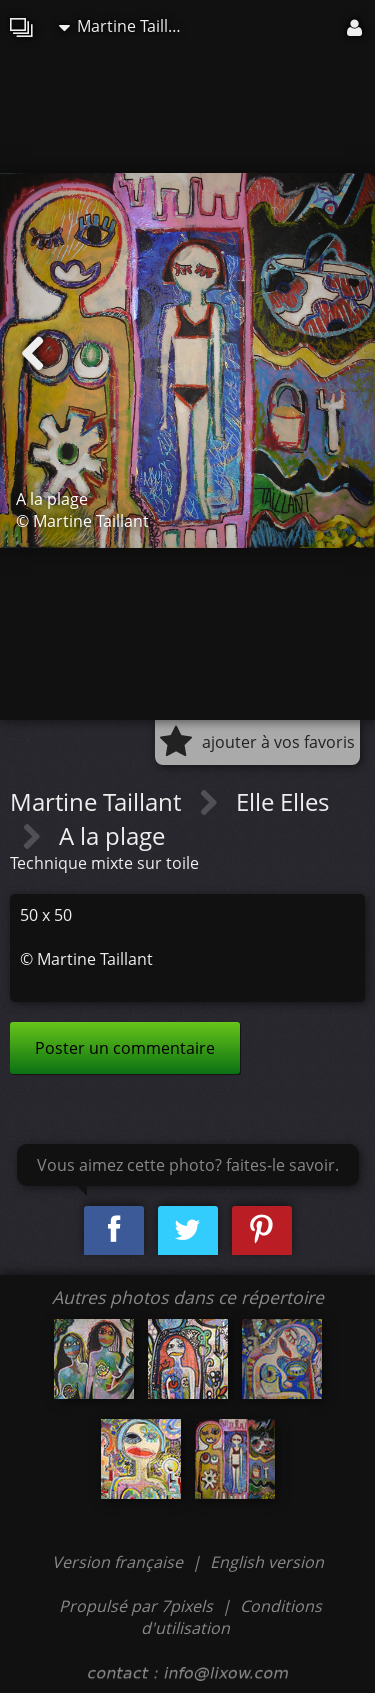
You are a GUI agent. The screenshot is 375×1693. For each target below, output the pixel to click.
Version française (119, 1562)
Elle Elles (282, 801)
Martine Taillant (126, 26)
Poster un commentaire (125, 1048)
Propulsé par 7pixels (136, 1606)
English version (267, 1562)
